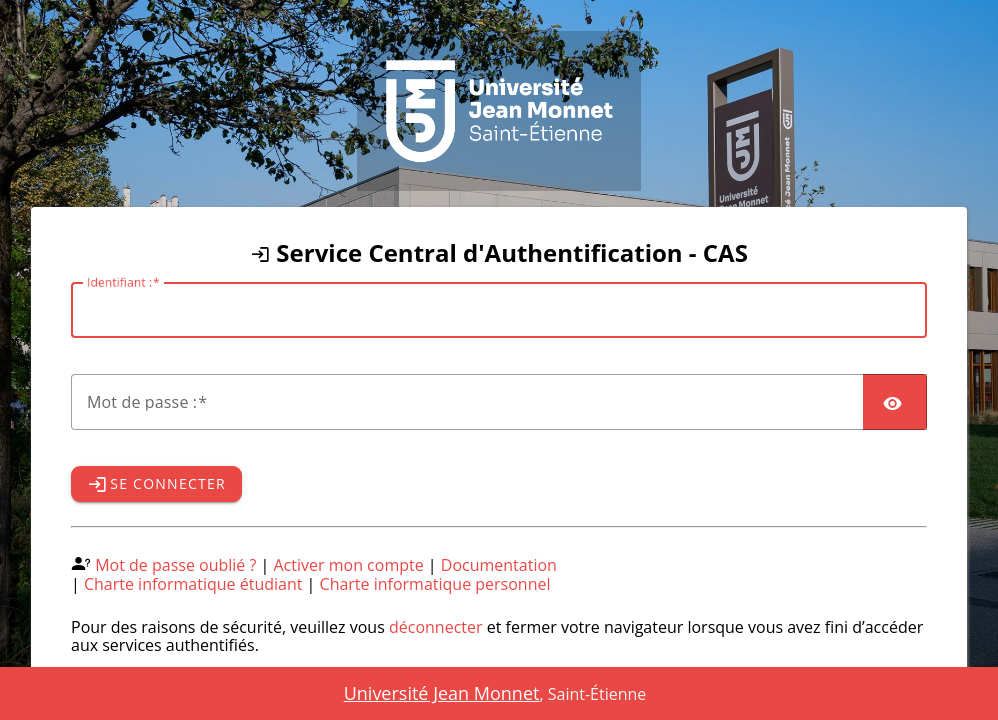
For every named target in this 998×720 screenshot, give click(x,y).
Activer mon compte (349, 565)
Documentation (499, 565)
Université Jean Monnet (442, 693)
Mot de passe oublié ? (175, 565)
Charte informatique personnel (435, 584)
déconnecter (436, 627)
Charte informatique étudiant (193, 584)
